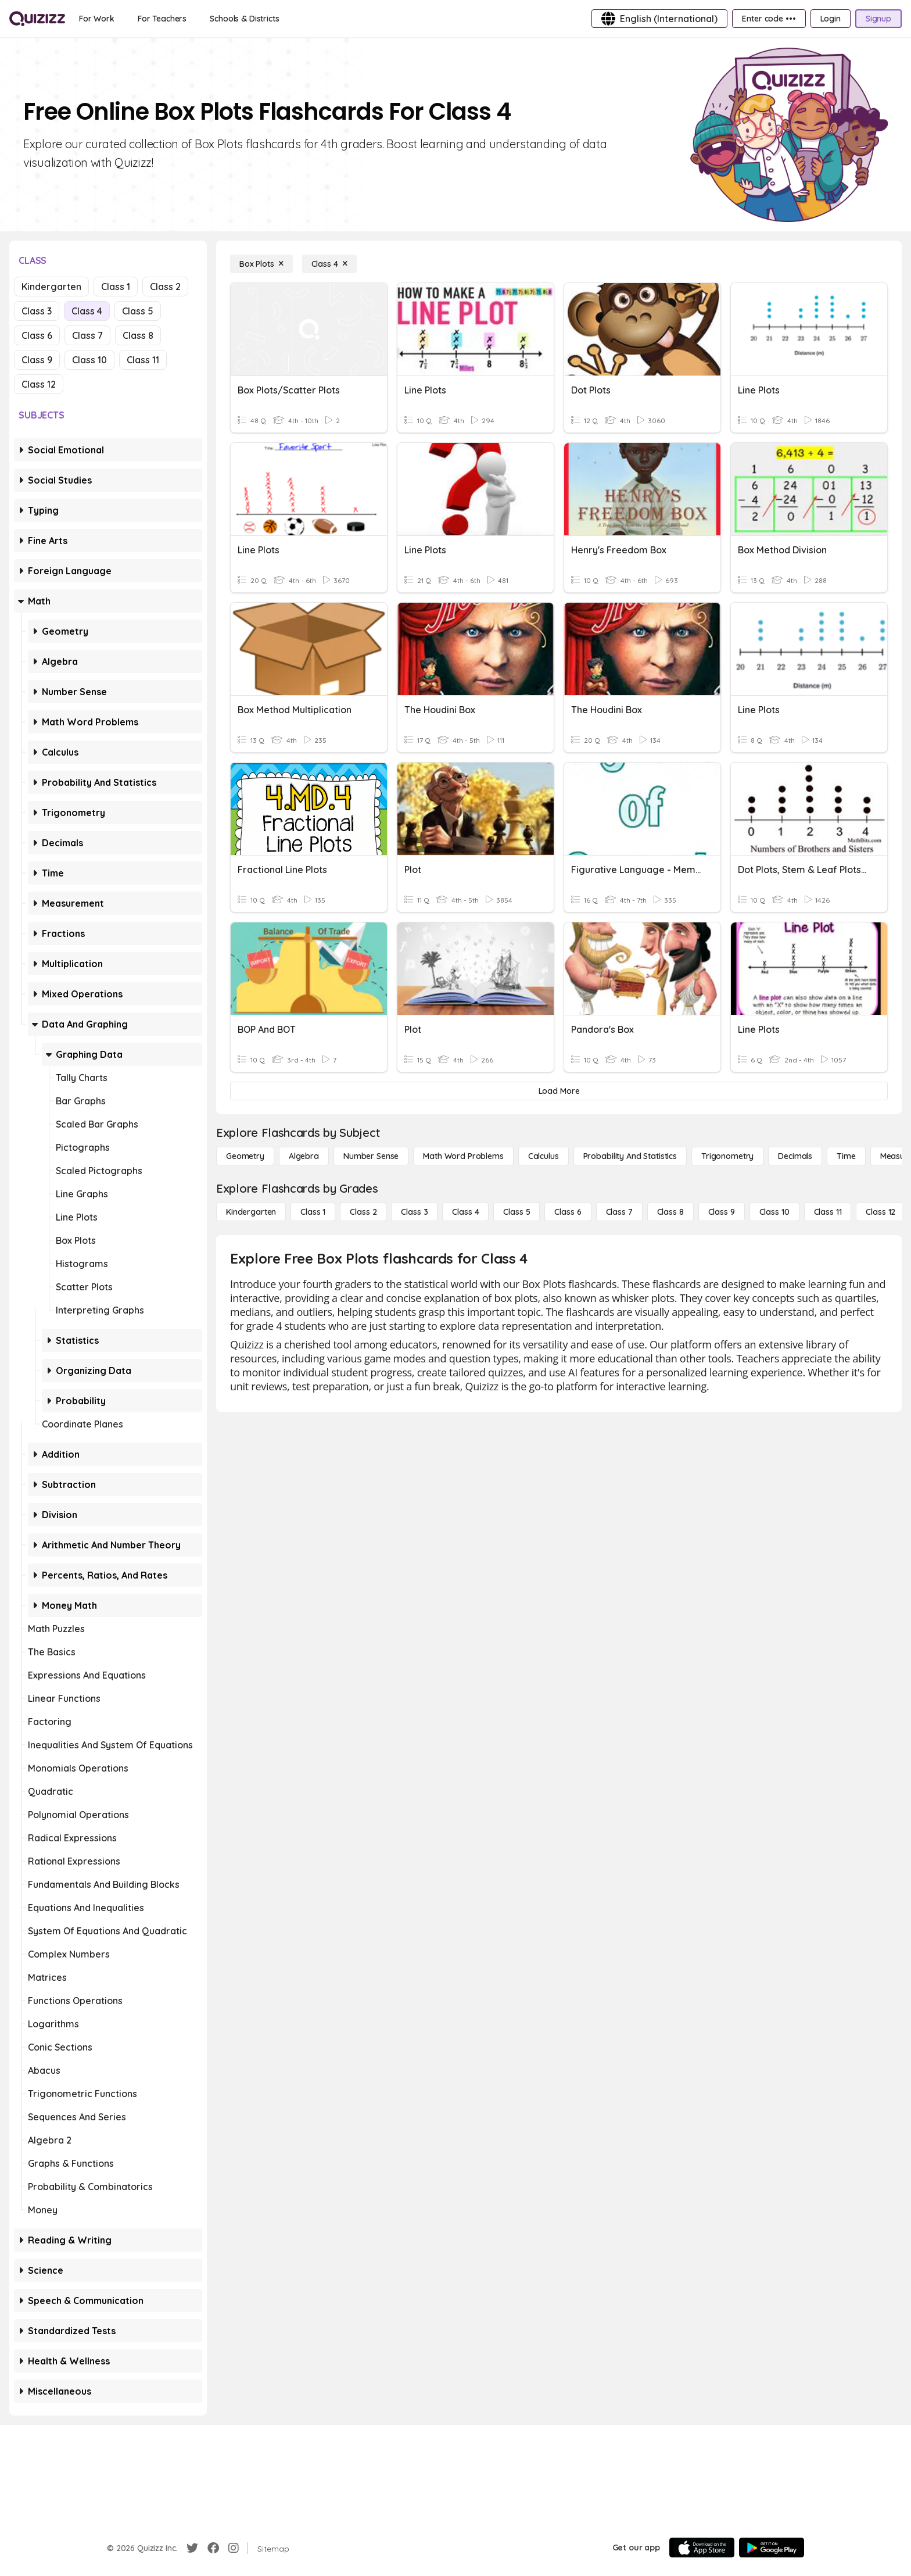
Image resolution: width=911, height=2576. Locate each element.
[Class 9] (721, 1212)
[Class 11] (828, 1212)
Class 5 (137, 311)
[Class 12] (880, 1212)
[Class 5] (516, 1212)
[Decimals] (795, 1156)
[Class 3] (414, 1212)
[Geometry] (245, 1156)
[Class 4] (329, 264)
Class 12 (38, 384)
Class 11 (143, 360)
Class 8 (138, 335)
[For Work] (97, 18)
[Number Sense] (370, 1156)
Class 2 (165, 286)
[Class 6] (567, 1212)
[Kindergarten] (251, 1212)
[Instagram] (233, 2548)
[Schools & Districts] (244, 18)
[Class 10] (774, 1212)
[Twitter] (192, 2548)
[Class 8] (670, 1212)
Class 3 (36, 311)
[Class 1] (312, 1212)
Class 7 (87, 335)
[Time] (846, 1156)
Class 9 (36, 360)
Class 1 (115, 286)
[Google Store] (771, 2547)
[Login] (830, 18)
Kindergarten (51, 286)
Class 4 (86, 311)
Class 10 (89, 360)
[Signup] (878, 18)
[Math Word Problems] (463, 1156)
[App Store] (701, 2547)
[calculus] (543, 1156)
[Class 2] (363, 1212)
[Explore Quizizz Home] (37, 18)
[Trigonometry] (727, 1156)
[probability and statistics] (630, 1156)
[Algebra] (304, 1156)
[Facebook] (213, 2548)
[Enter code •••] (768, 18)
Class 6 (36, 335)
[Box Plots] (261, 264)
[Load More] (559, 1091)
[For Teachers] (162, 18)
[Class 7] (619, 1212)
